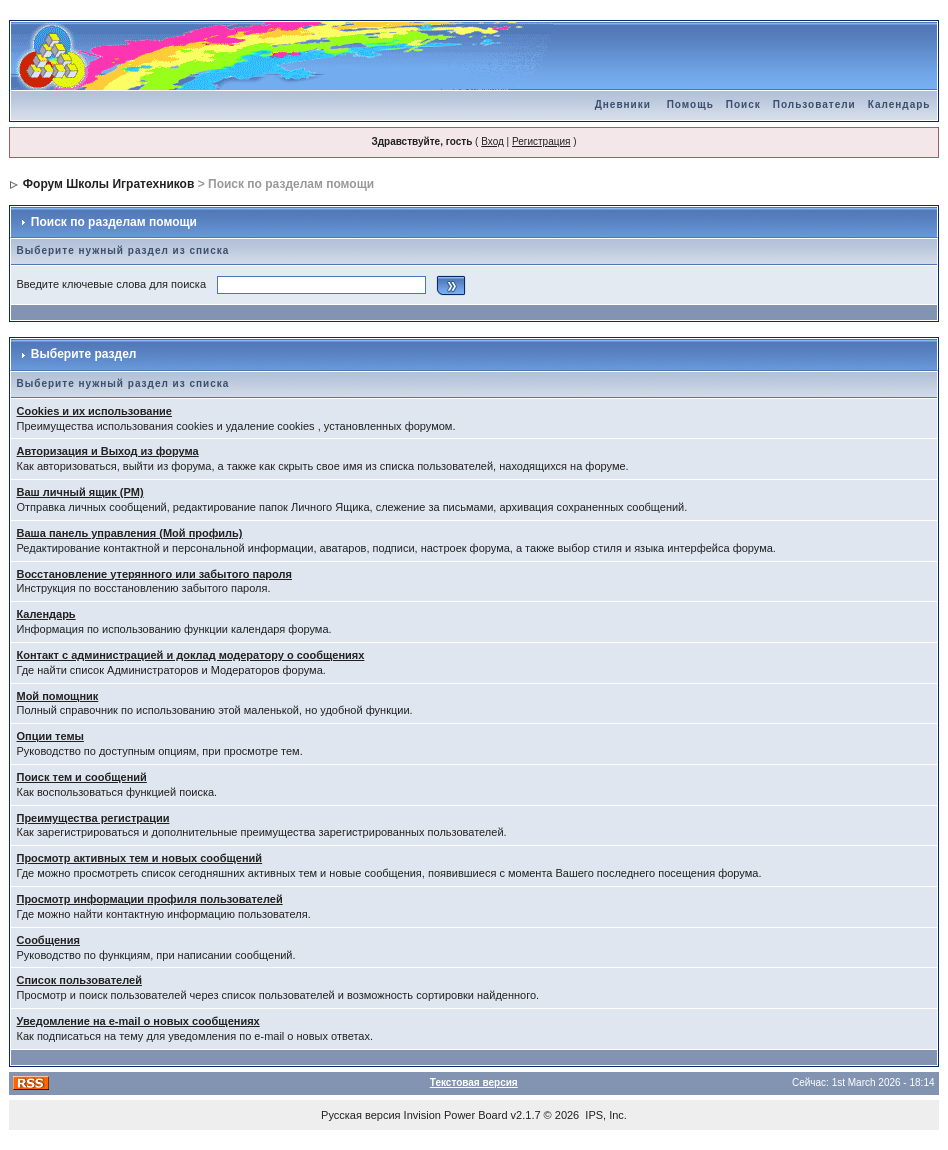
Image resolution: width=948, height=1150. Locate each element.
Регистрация (541, 141)
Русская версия (360, 1115)
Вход (492, 141)
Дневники (623, 104)
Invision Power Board (456, 1115)
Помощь (690, 104)
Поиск (743, 104)
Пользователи (814, 104)
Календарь (899, 104)
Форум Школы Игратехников (109, 184)
